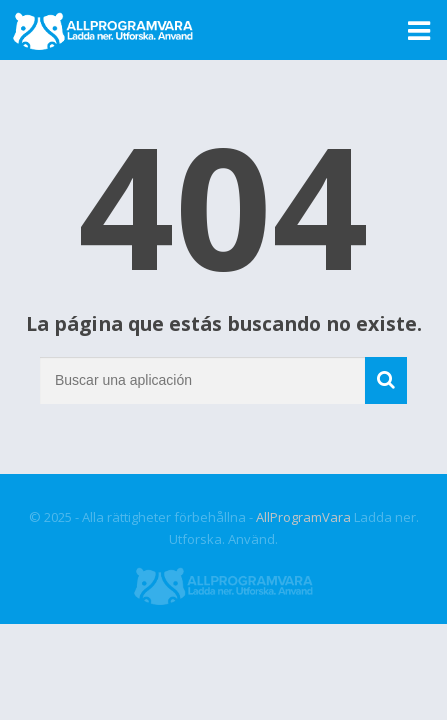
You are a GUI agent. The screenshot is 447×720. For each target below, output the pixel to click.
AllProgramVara (303, 517)
